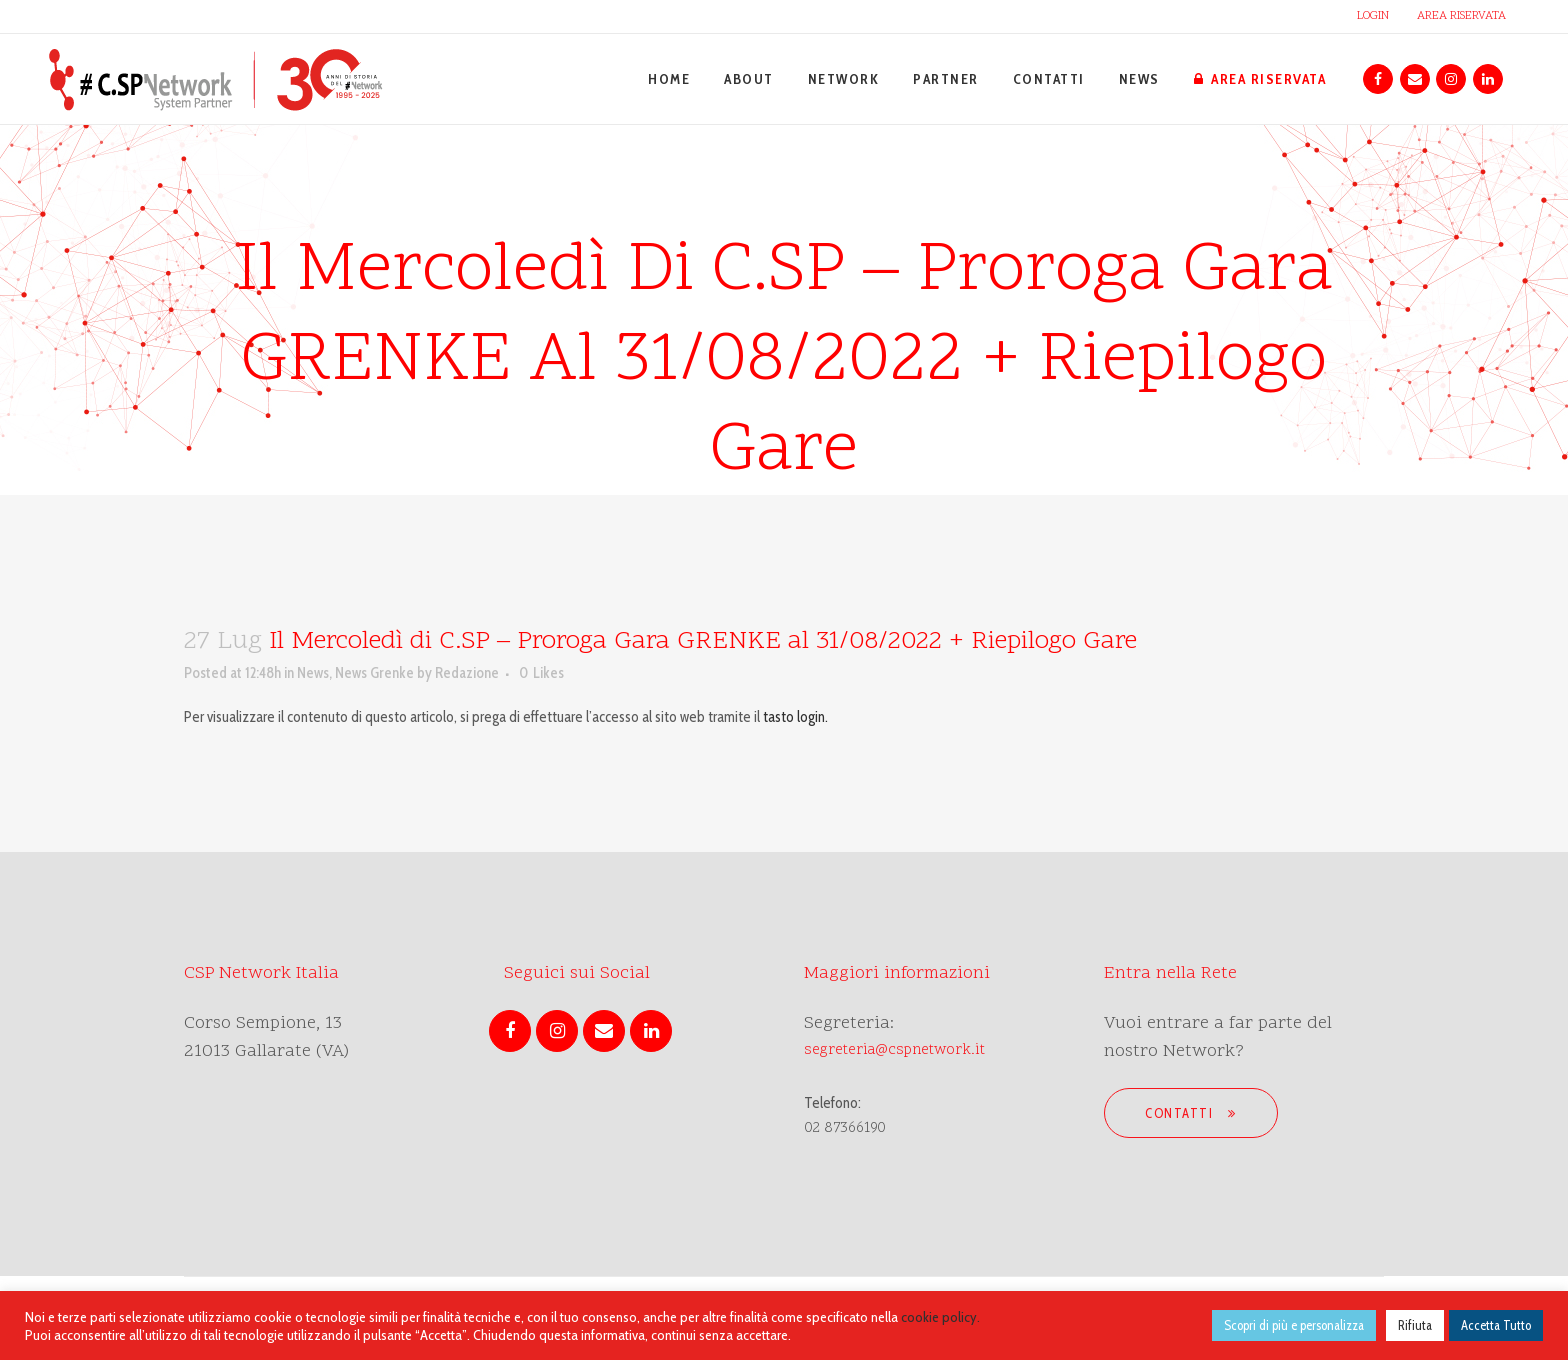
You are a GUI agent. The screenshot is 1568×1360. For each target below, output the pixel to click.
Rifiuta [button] (1415, 1325)
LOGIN (1373, 16)
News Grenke (374, 673)
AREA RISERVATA (1461, 16)
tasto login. (795, 717)
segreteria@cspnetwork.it (894, 1050)
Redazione (467, 673)
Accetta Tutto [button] (1496, 1325)
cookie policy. (940, 1317)
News (313, 673)
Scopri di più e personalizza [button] (1294, 1325)
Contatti (1191, 1113)
